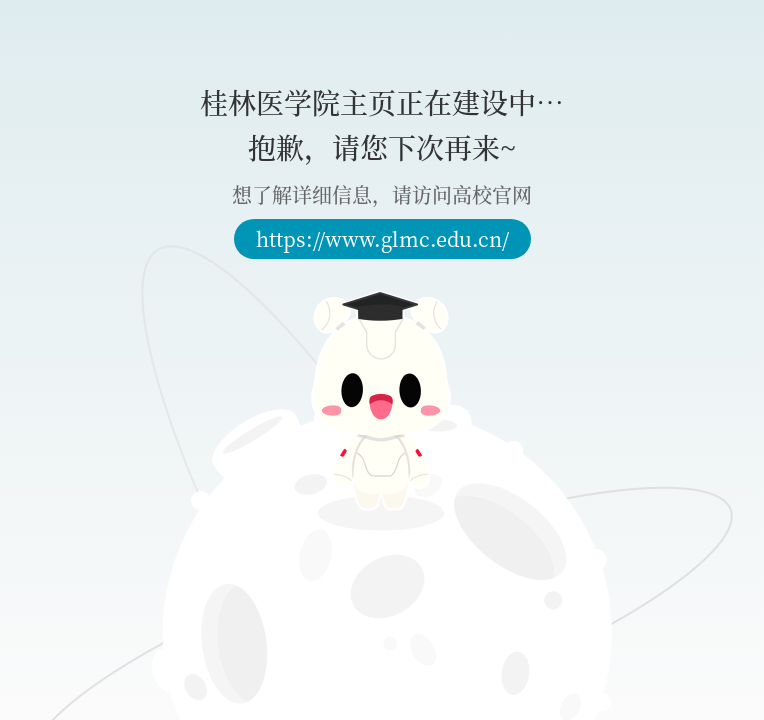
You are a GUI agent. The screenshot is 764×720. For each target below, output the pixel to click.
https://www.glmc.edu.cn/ (382, 238)
